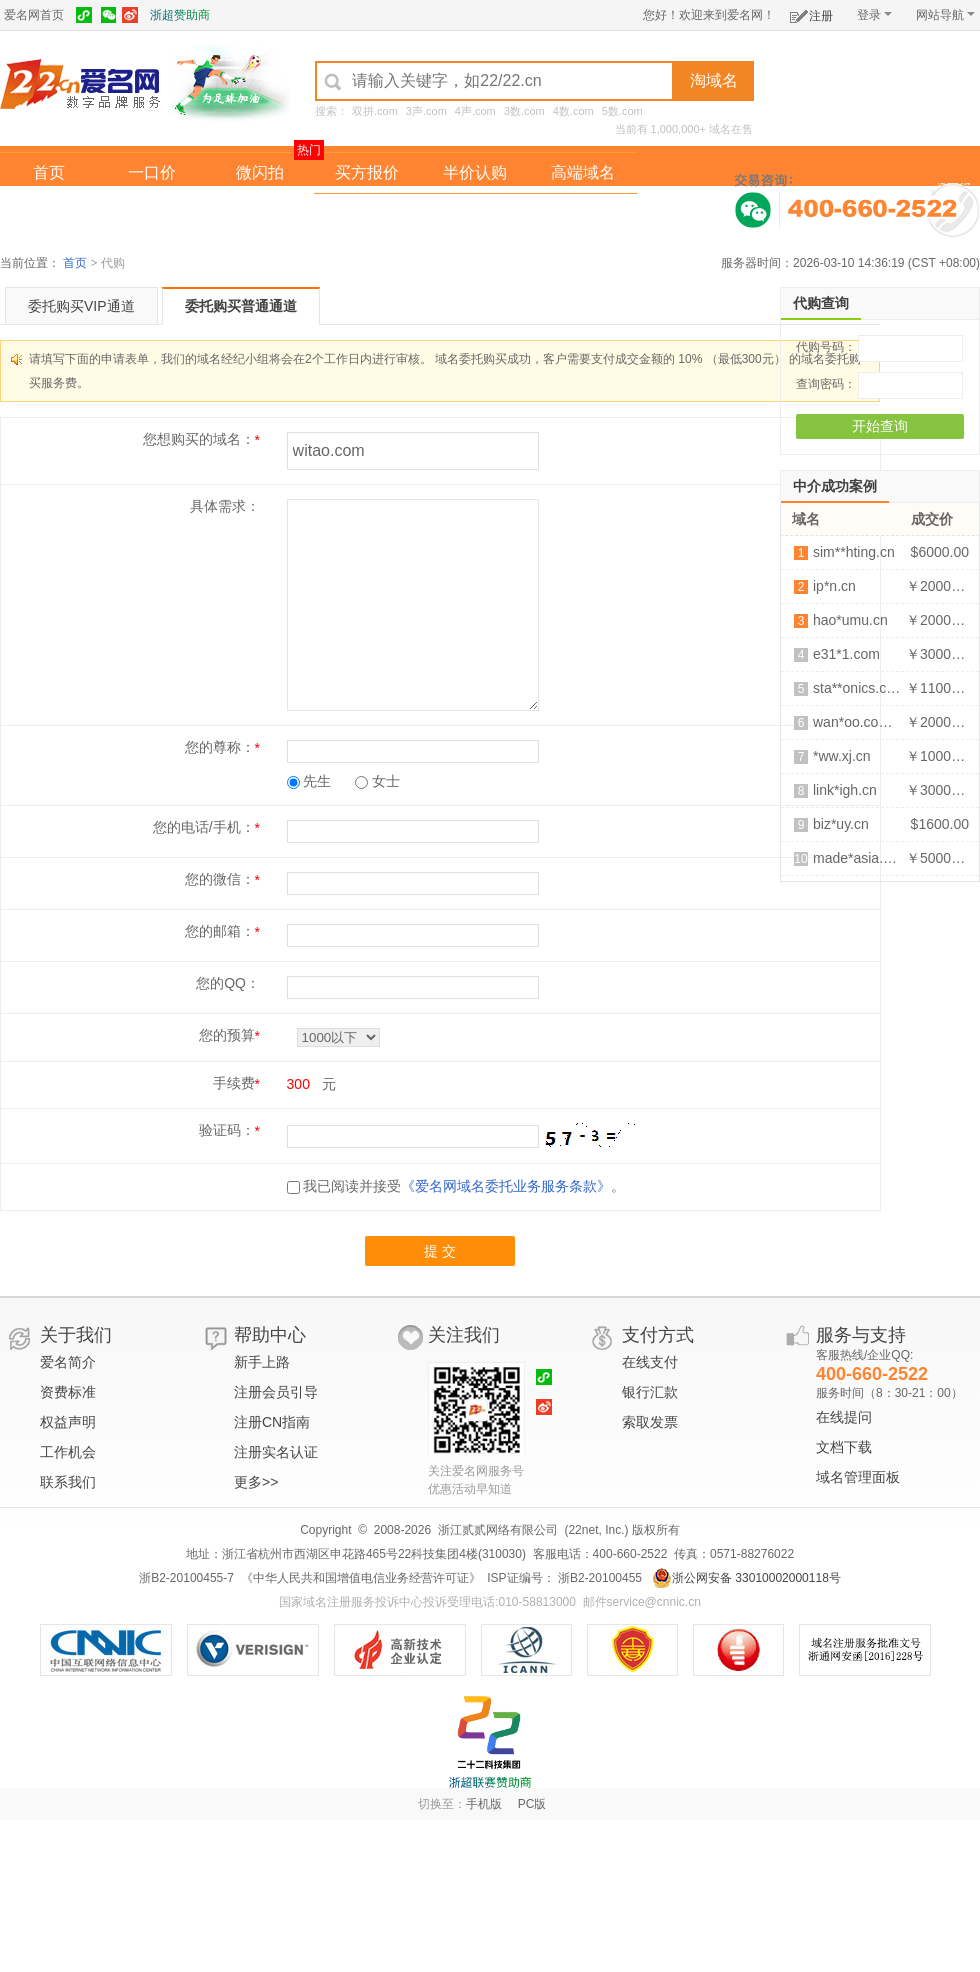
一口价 (152, 172)
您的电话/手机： (204, 827)
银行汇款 (650, 1392)
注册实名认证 (276, 1452)
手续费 (234, 1083)
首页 (49, 172)
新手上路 (262, 1362)
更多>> (256, 1482)
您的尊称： (220, 747)
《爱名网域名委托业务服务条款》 (506, 1186)
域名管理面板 (858, 1477)
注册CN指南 (272, 1422)
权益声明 (68, 1422)
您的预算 (227, 1035)
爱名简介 (68, 1362)
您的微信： (220, 879)
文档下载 (844, 1447)
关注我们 (464, 1335)
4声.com (475, 111)
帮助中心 (270, 1335)
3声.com (426, 111)
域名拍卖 (475, 213)
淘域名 (714, 80)
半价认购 (475, 172)
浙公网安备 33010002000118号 (746, 1578)
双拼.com (375, 111)
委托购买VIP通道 (81, 306)
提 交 (440, 1251)
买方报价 (367, 172)
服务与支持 (861, 1335)
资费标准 (68, 1392)
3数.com (524, 111)
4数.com (573, 111)
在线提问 (844, 1417)
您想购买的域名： (199, 439)
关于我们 (76, 1335)
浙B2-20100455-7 (186, 1578)
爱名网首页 (34, 15)
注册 (811, 12)
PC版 (532, 1804)
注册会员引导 (276, 1392)
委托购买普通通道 (241, 306)
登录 (874, 15)
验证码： (227, 1130)
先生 (309, 781)
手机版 (484, 1804)
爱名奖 (583, 213)
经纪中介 (367, 213)
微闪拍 (260, 172)
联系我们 (68, 1482)
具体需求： (225, 506)
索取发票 (650, 1422)
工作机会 (68, 1452)
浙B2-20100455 (598, 1578)
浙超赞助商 (180, 15)
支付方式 (658, 1335)
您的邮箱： (220, 931)
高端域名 (583, 172)
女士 (377, 781)
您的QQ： (228, 983)
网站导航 (945, 15)
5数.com (622, 111)
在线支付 (650, 1362)
